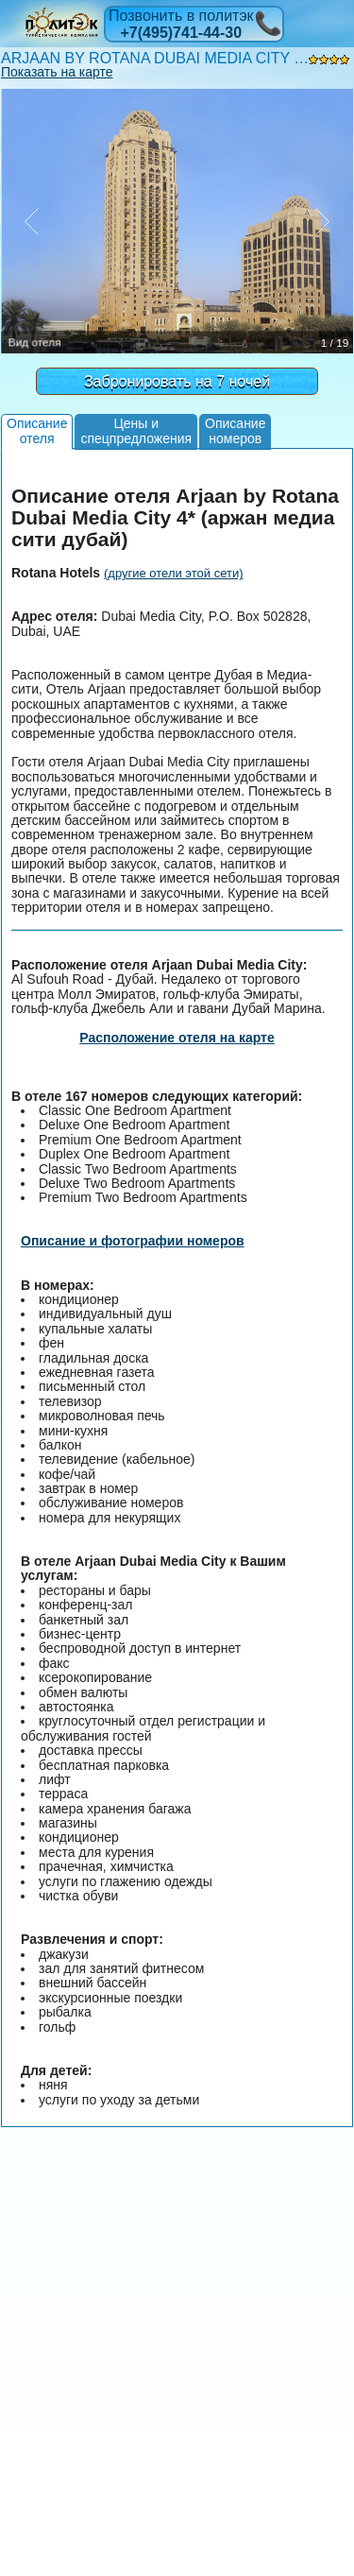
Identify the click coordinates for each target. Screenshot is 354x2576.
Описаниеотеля (37, 430)
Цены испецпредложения (136, 430)
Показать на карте (57, 71)
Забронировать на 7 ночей (177, 381)
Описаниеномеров (235, 430)
